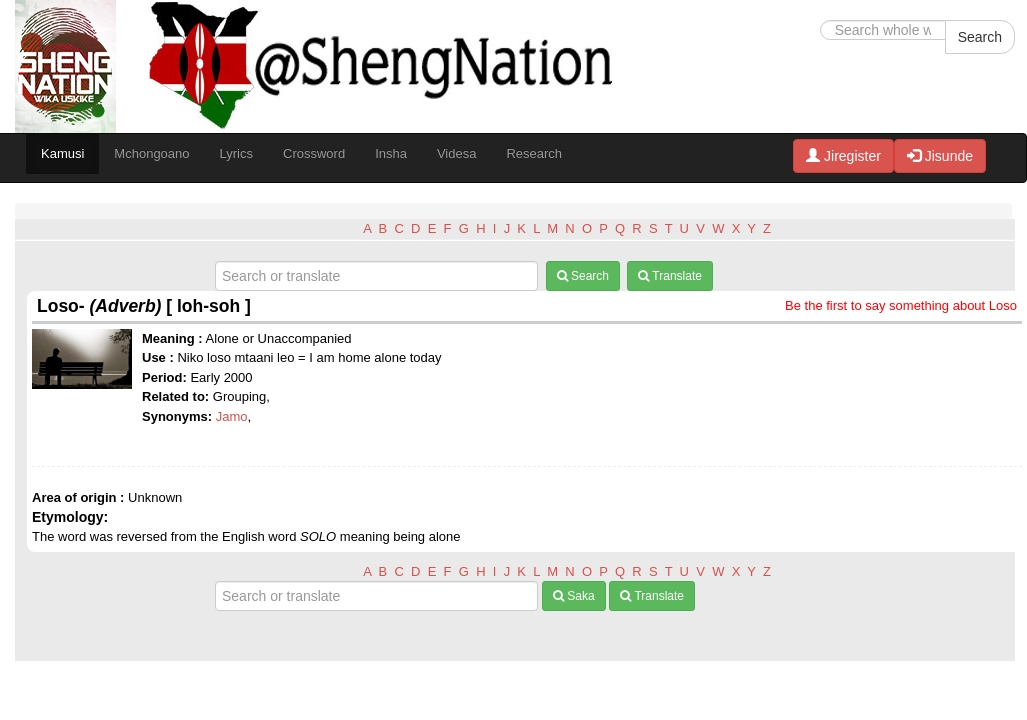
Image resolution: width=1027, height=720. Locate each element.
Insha (391, 153)
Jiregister (843, 156)
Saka (574, 596)
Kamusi (62, 153)
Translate (670, 276)
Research (534, 153)
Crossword (314, 153)
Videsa (457, 153)
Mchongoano (151, 153)
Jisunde (940, 156)
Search (980, 37)
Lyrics (236, 153)
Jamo (232, 416)
